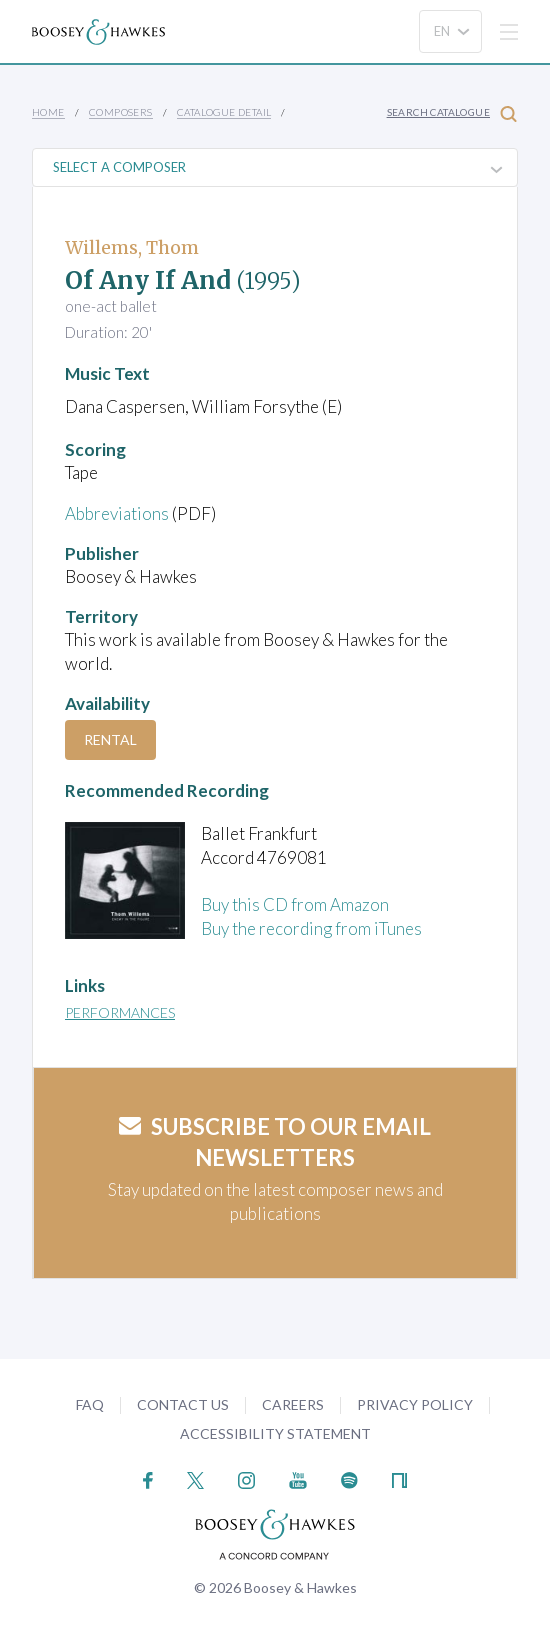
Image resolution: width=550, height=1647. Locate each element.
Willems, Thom (132, 247)
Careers (293, 1404)
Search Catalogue (452, 113)
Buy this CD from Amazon (295, 904)
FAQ (90, 1404)
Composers (121, 112)
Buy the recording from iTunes (311, 928)
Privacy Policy (415, 1404)
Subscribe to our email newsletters (275, 1142)
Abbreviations (117, 513)
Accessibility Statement (275, 1433)
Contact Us (183, 1404)
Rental (110, 739)
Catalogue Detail (224, 112)
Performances (120, 1012)
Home (48, 112)
